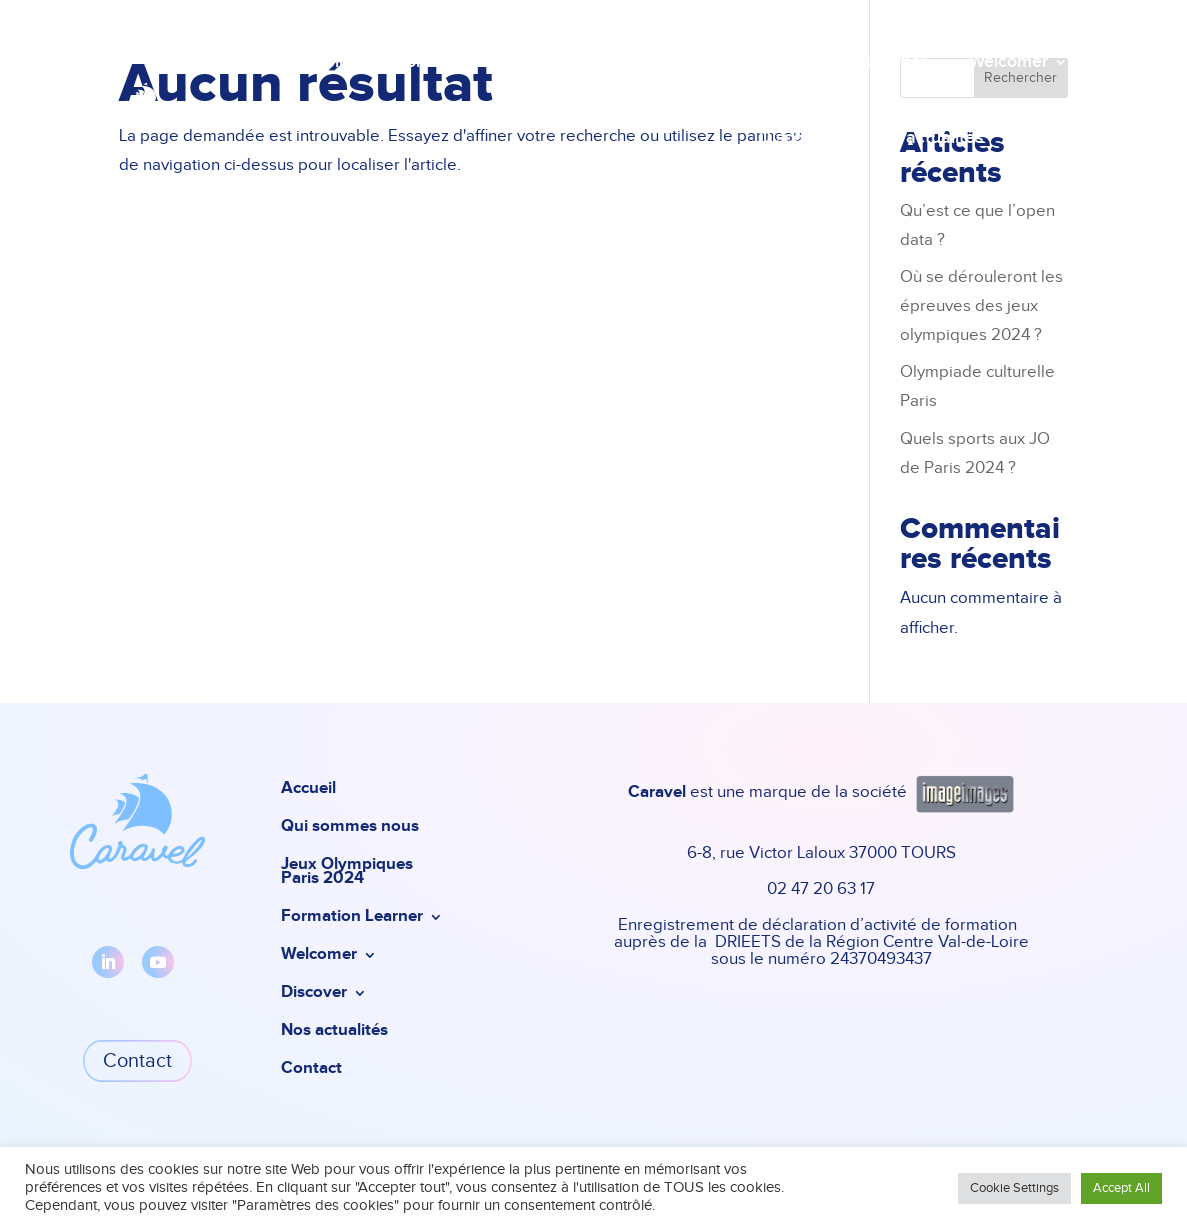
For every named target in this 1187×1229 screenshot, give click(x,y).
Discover (793, 138)
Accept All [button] (1121, 1188)
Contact (1036, 138)
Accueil (314, 62)
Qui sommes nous (436, 62)
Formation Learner (853, 62)
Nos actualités (926, 138)
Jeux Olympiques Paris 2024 (643, 62)
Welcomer (1008, 62)
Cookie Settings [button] (1014, 1188)
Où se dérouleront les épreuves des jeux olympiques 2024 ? (981, 306)
